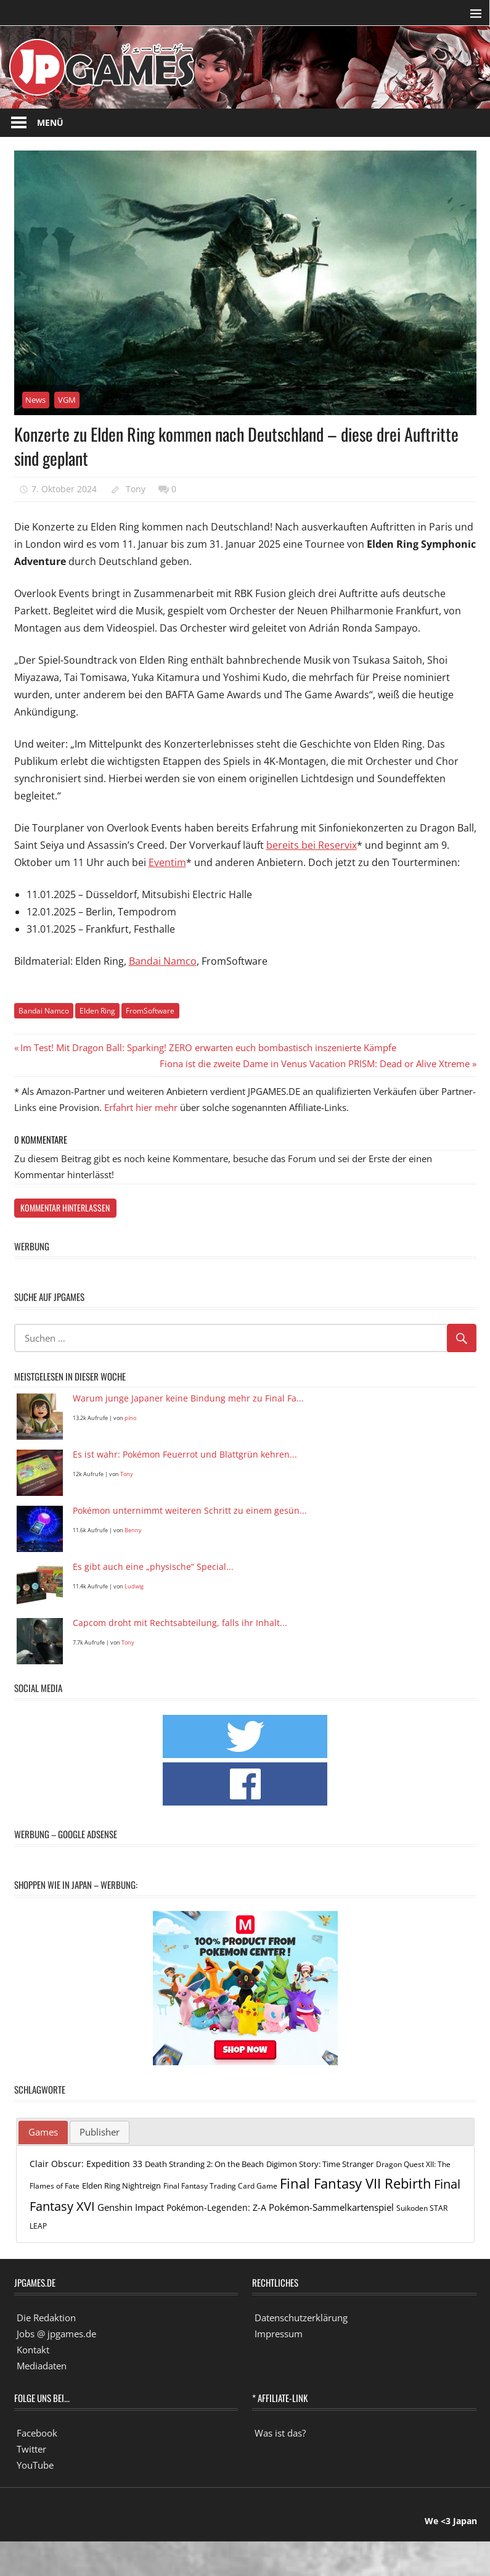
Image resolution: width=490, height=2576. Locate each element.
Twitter (31, 2449)
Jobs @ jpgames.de (56, 2333)
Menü (50, 122)
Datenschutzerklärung (301, 2317)
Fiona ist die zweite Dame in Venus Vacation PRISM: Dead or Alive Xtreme (315, 1063)
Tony (135, 489)
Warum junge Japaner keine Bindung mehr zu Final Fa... (188, 1398)
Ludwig (134, 1586)
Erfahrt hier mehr (141, 1107)
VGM (67, 399)
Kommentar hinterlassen (65, 1207)
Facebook (37, 2433)
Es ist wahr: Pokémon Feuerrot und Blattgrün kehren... (185, 1455)
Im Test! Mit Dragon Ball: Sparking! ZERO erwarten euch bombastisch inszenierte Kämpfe (208, 1047)
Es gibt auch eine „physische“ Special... (153, 1567)
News (35, 399)
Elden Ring (97, 1010)
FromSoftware (150, 1010)
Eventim (167, 862)
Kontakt (33, 2349)
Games (43, 2132)
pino (130, 1418)
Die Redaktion (46, 2317)
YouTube (35, 2465)
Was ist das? (280, 2433)
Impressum (279, 2333)
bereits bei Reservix (311, 845)
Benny (133, 1530)
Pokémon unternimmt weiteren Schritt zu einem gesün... (190, 1511)
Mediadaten (42, 2365)
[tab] (43, 2132)
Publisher (100, 2132)
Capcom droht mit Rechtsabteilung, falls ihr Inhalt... (180, 1623)
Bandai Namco (163, 961)
